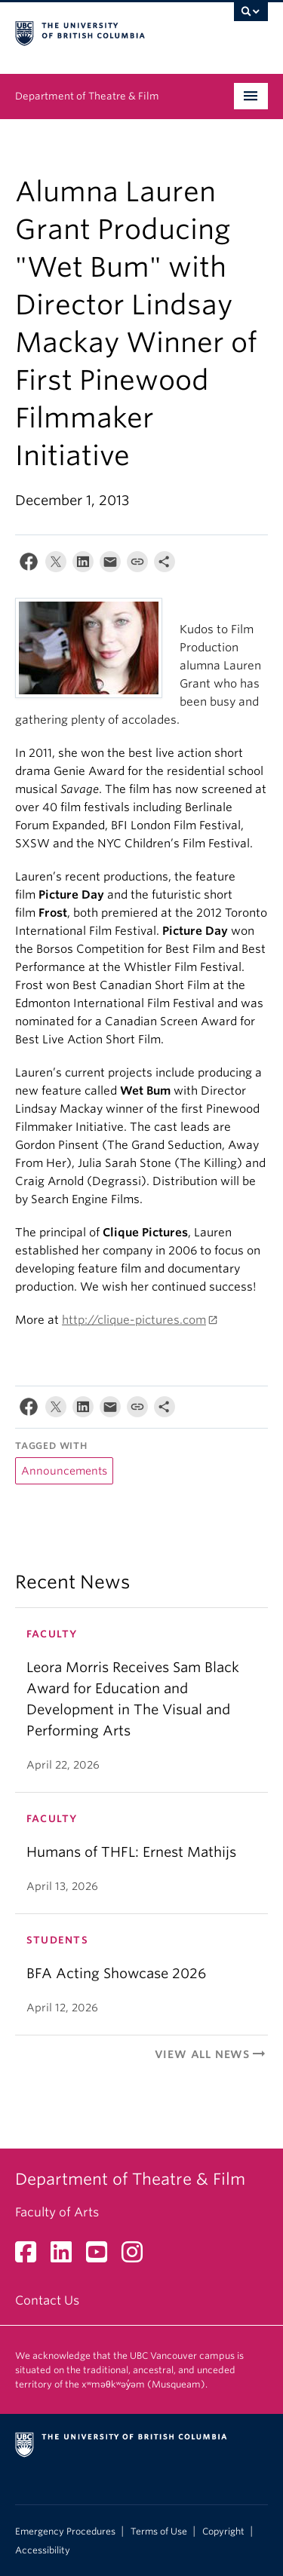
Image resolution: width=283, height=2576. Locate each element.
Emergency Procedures (65, 2531)
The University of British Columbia (103, 31)
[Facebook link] (31, 2257)
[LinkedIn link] (67, 2257)
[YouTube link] (102, 2257)
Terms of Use (159, 2531)
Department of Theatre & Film (87, 96)
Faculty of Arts (57, 2212)
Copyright (223, 2531)
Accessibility (42, 2550)
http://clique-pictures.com (134, 1320)
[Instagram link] (138, 2257)
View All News (211, 2054)
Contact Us (47, 2300)
